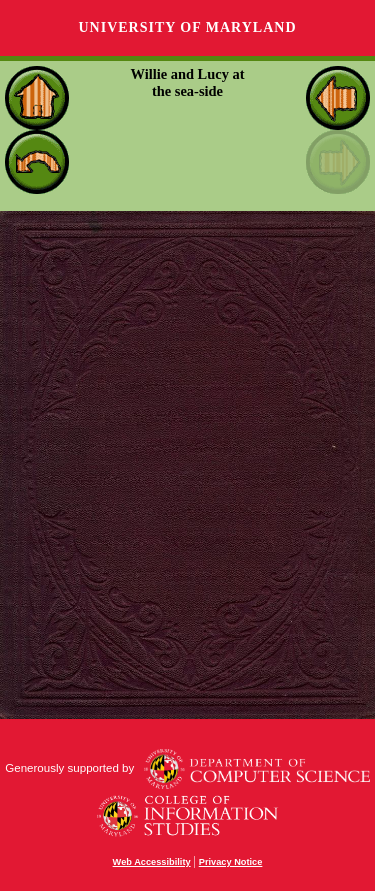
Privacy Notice (231, 862)
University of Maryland (187, 27)
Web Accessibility (152, 862)
